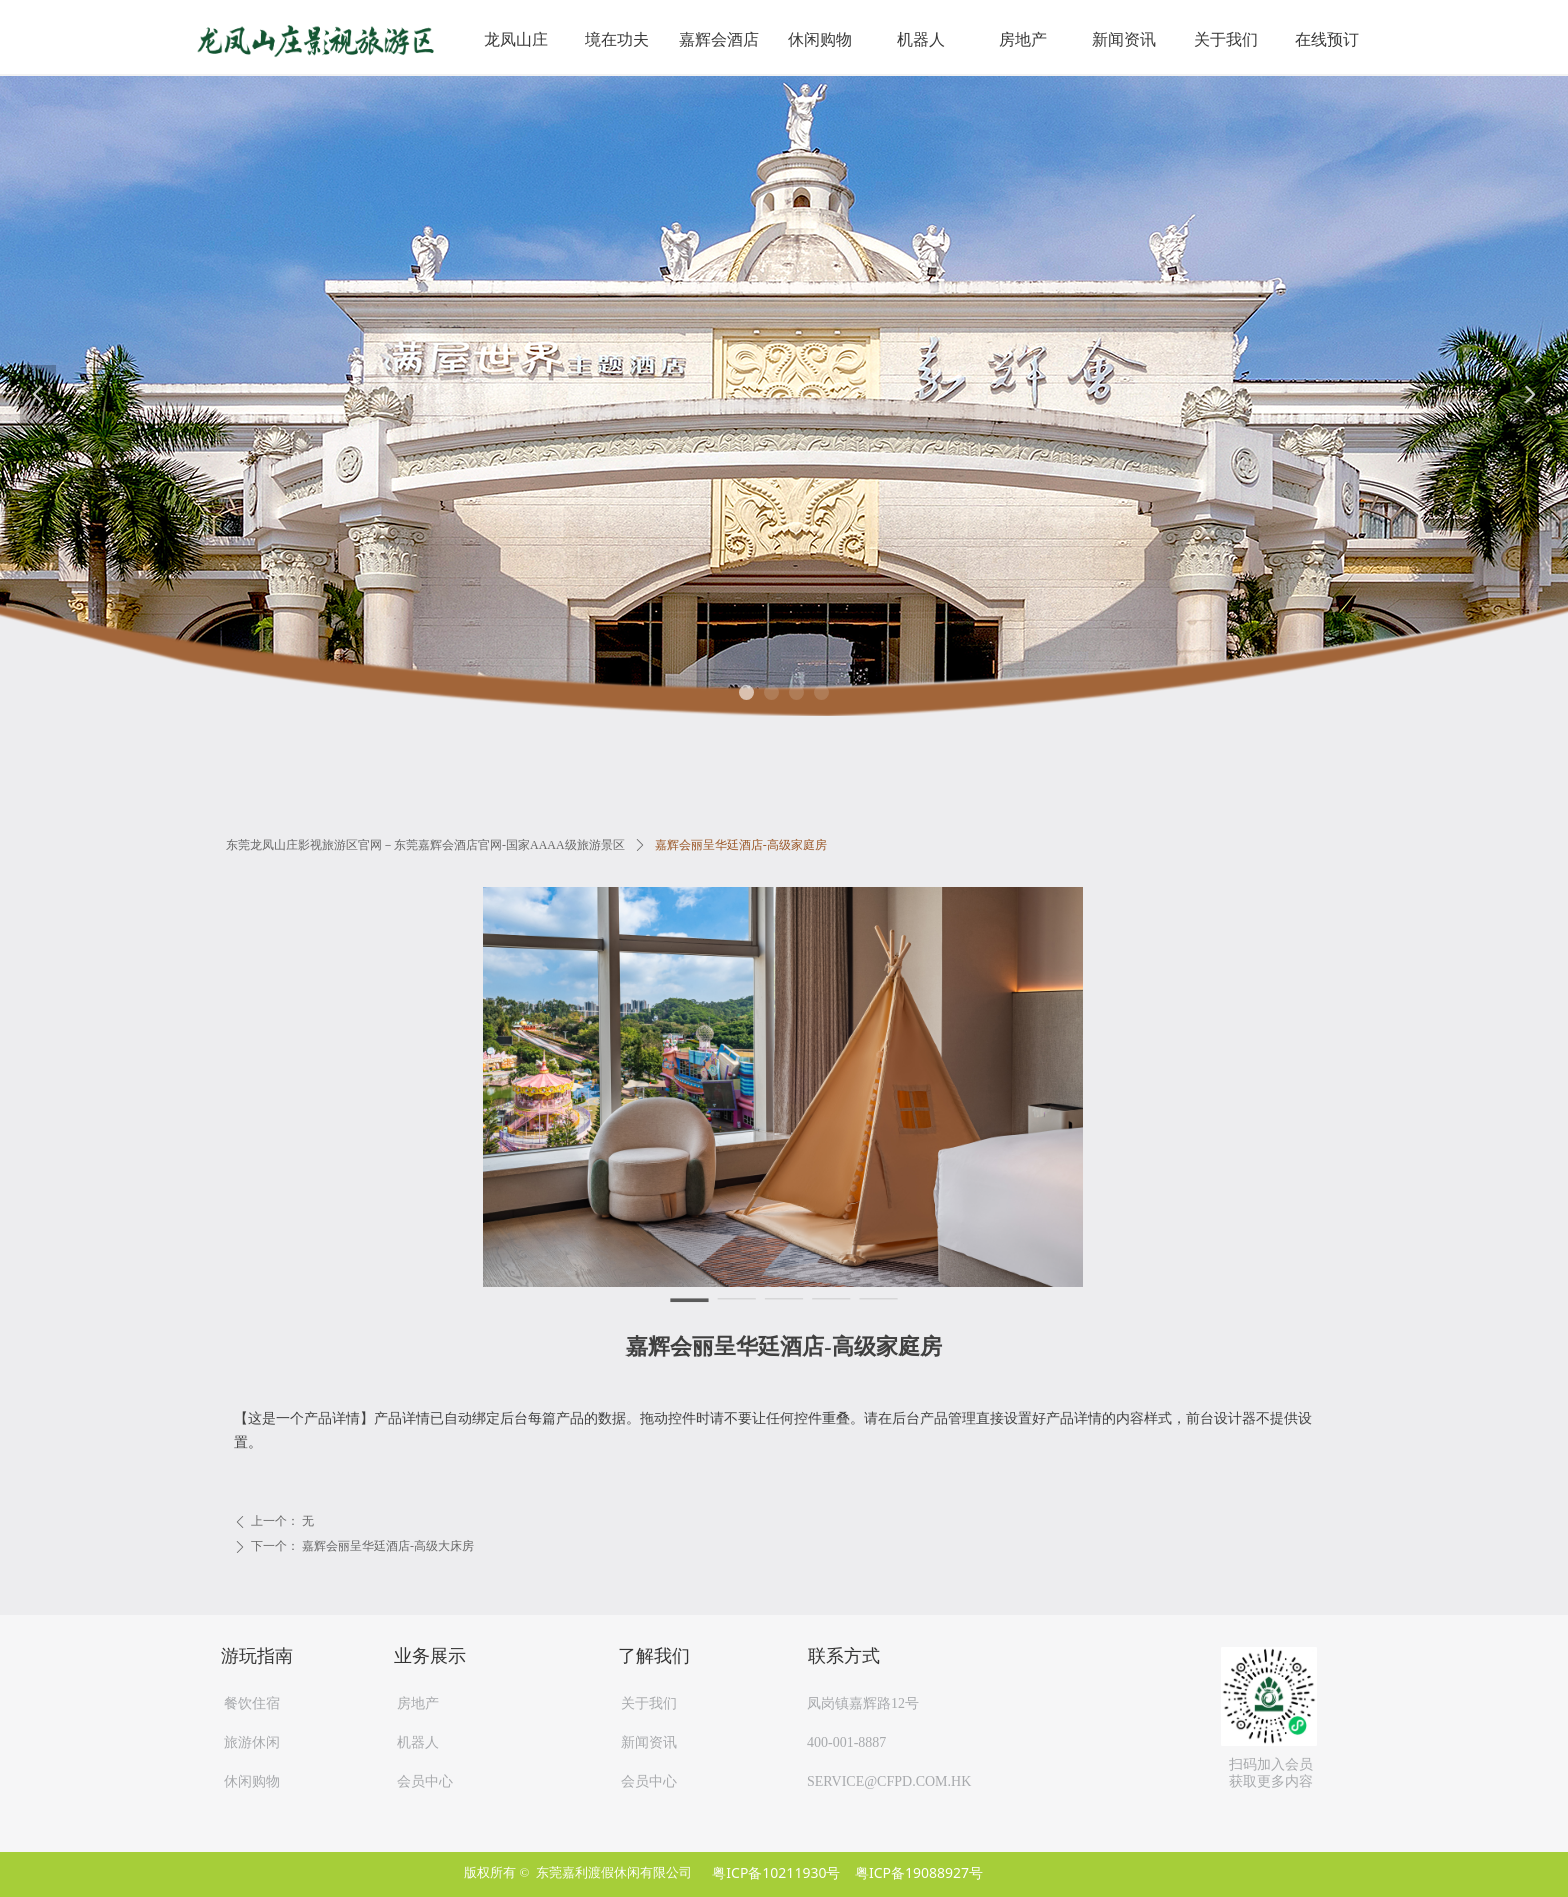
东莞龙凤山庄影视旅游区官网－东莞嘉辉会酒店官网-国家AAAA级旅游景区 (425, 845)
